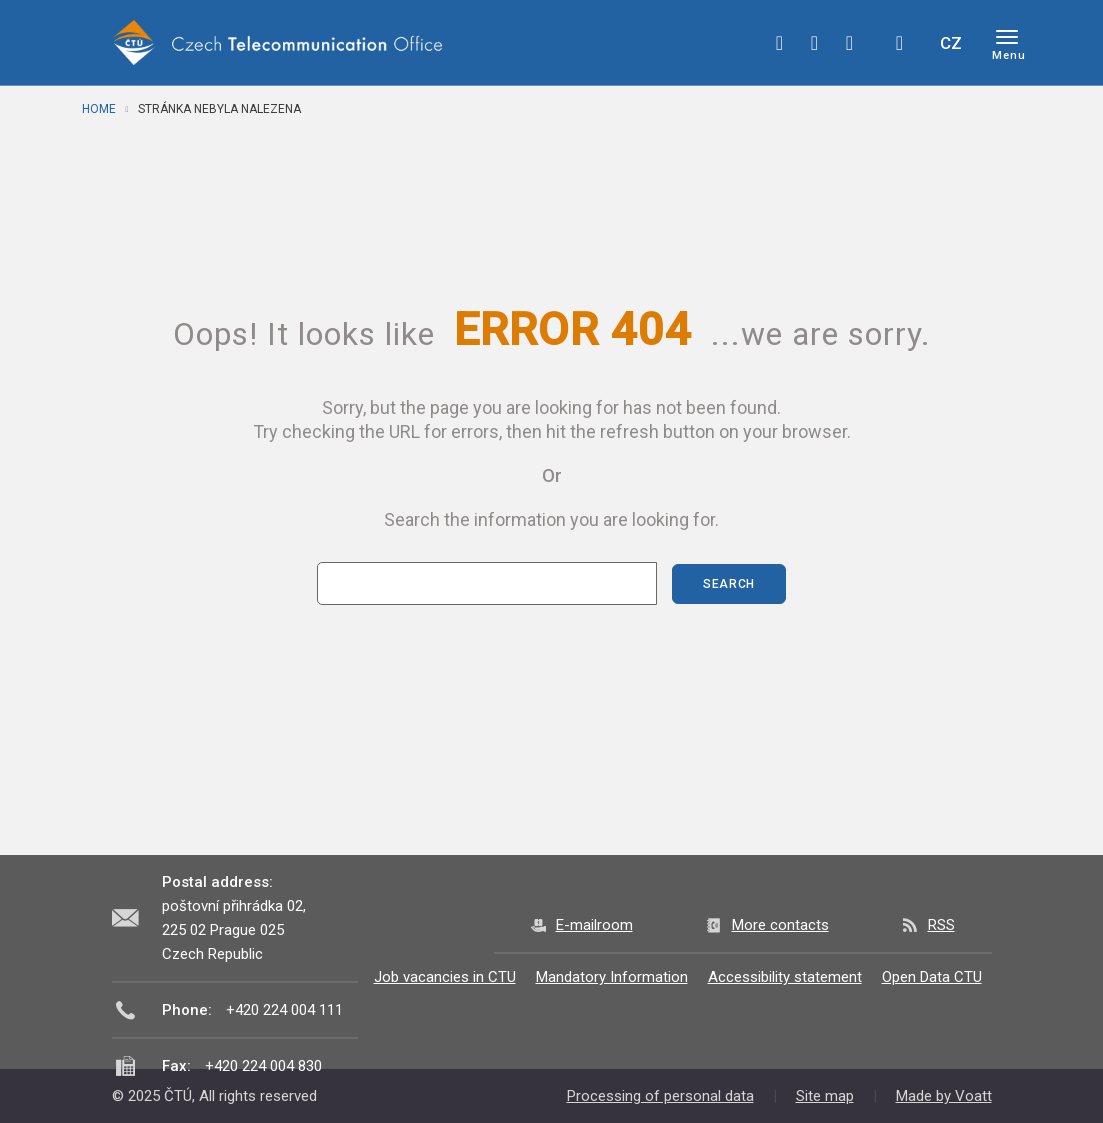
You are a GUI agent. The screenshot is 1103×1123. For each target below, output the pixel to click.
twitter (815, 43)
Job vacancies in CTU (445, 977)
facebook (780, 43)
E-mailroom (594, 925)
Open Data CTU (932, 977)
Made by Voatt (944, 1096)
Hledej (900, 43)
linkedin (850, 43)
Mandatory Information (612, 977)
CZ (951, 43)
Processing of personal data (660, 1096)
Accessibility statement (785, 977)
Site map (825, 1096)
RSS (941, 925)
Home (99, 109)
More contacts (780, 925)
